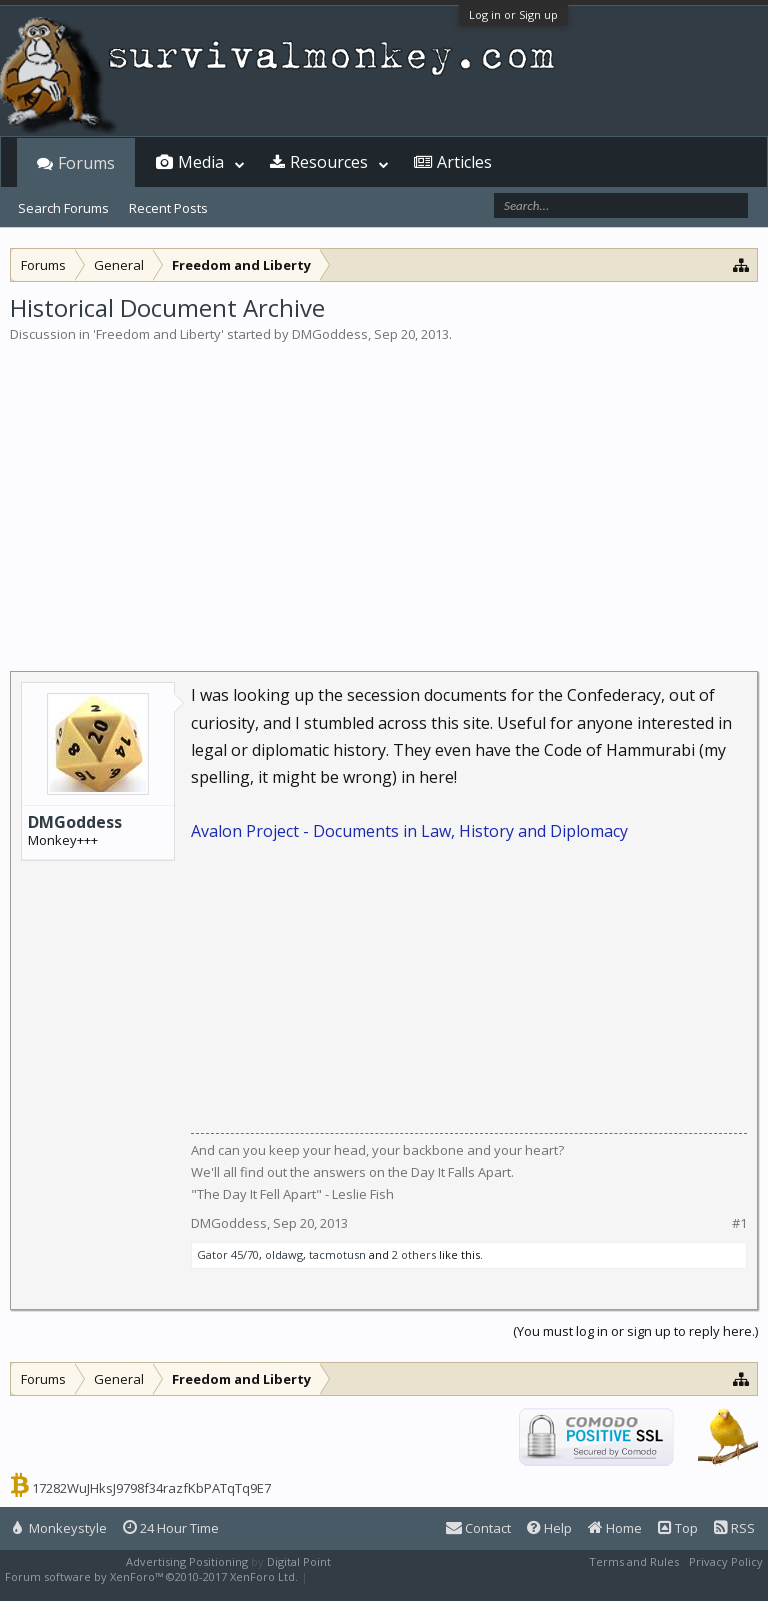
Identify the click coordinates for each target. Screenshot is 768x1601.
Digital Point (299, 1561)
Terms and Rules (634, 1561)
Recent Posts (168, 208)
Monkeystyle (60, 1528)
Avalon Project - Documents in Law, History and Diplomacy (409, 831)
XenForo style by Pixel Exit (381, 1576)
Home (615, 1528)
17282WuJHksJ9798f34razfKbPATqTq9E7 (151, 1488)
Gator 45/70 (228, 1254)
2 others (414, 1254)
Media (201, 162)
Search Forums (63, 208)
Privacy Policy (726, 1561)
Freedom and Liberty (158, 334)
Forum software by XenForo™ (151, 1576)
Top (678, 1528)
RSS (734, 1528)
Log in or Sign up (513, 14)
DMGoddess (330, 334)
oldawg (284, 1254)
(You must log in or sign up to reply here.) (635, 1331)
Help (549, 1528)
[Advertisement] (384, 494)
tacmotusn (337, 1254)
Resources (329, 162)
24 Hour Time (171, 1528)
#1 (739, 1223)
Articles (464, 162)
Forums (86, 163)
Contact (478, 1528)
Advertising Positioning (187, 1561)
